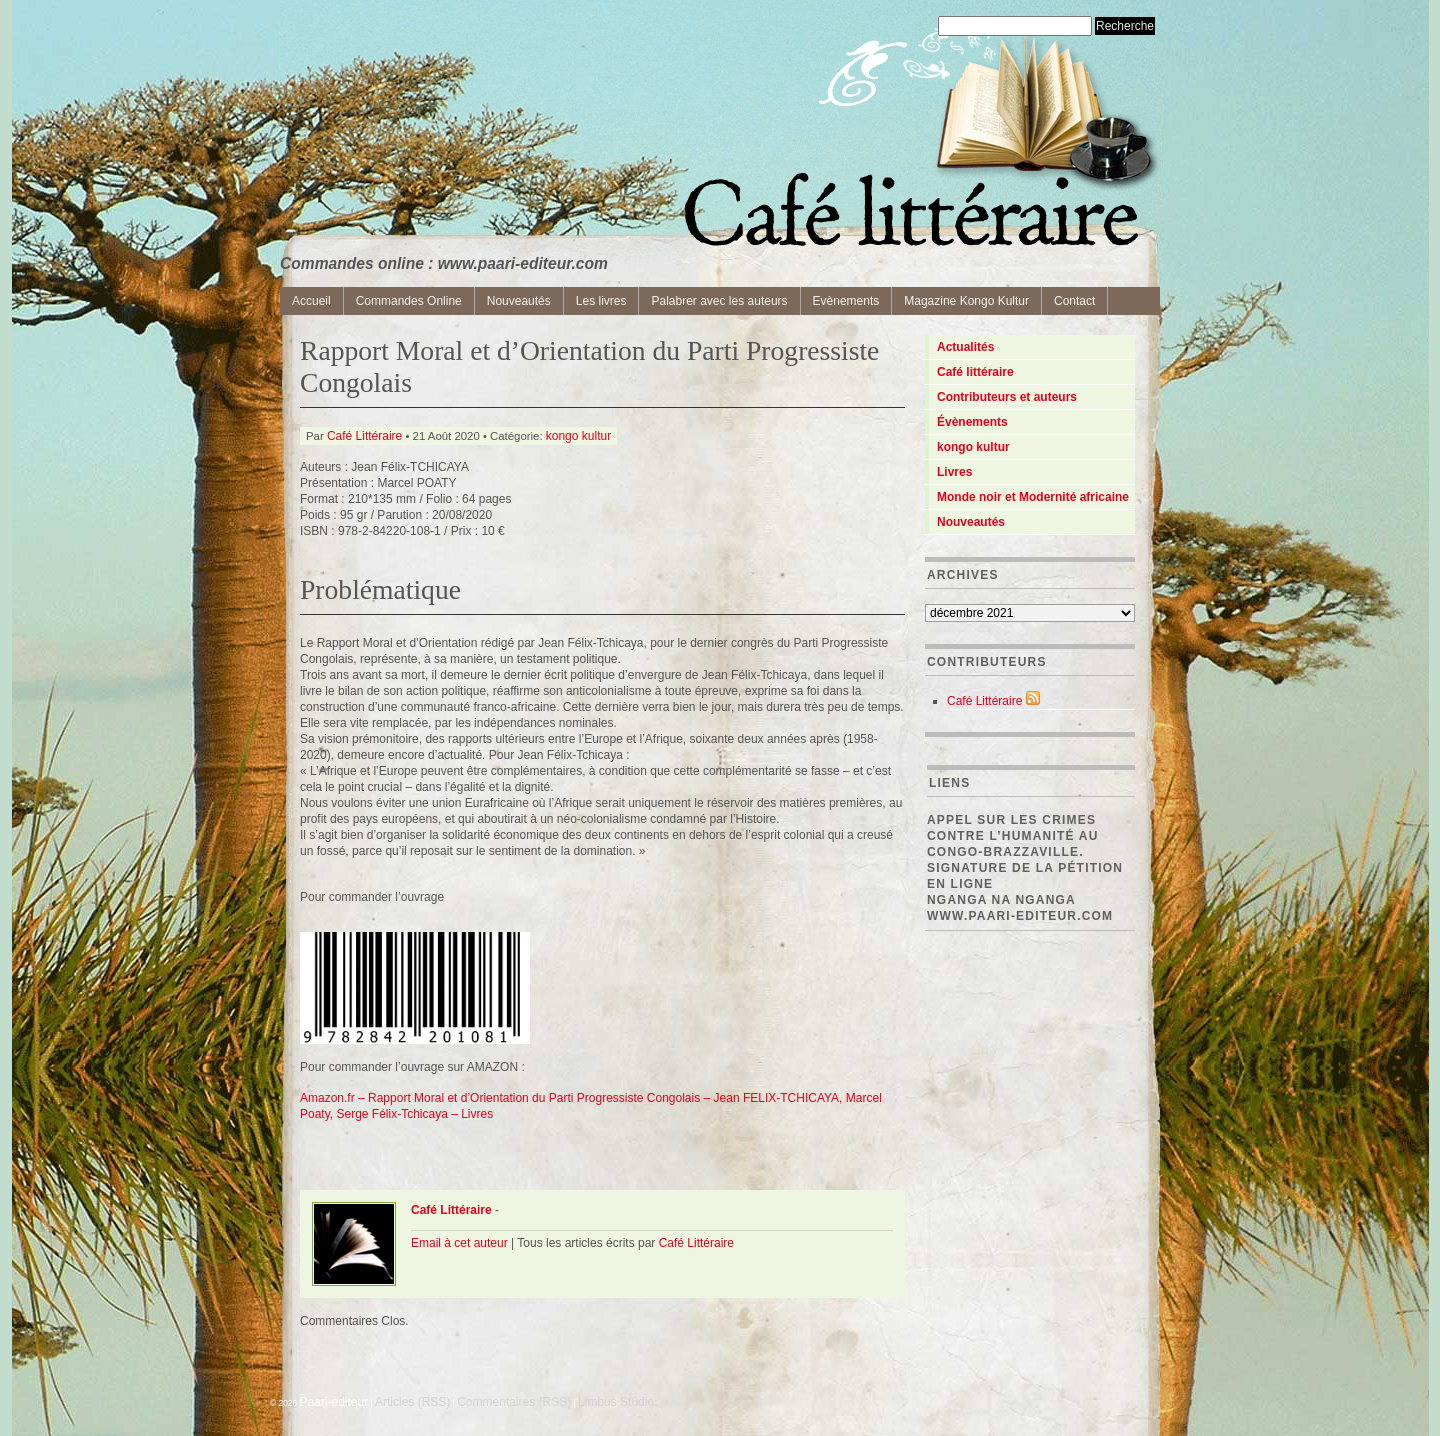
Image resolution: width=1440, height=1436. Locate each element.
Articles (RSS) (412, 1402)
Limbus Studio (616, 1402)
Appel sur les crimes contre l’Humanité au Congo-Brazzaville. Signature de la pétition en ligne (1025, 852)
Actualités (965, 347)
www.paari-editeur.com (1020, 916)
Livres (954, 472)
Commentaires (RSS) (514, 1402)
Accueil (311, 301)
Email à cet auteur (459, 1243)
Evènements (846, 301)
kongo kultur (578, 436)
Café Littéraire (364, 436)
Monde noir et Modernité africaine (1033, 497)
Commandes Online (409, 301)
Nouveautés (519, 301)
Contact (1074, 301)
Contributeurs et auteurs (1007, 397)
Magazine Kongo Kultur (966, 301)
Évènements (972, 422)
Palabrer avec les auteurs (719, 301)
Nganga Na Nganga (1001, 900)
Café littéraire (975, 372)
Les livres (601, 301)
